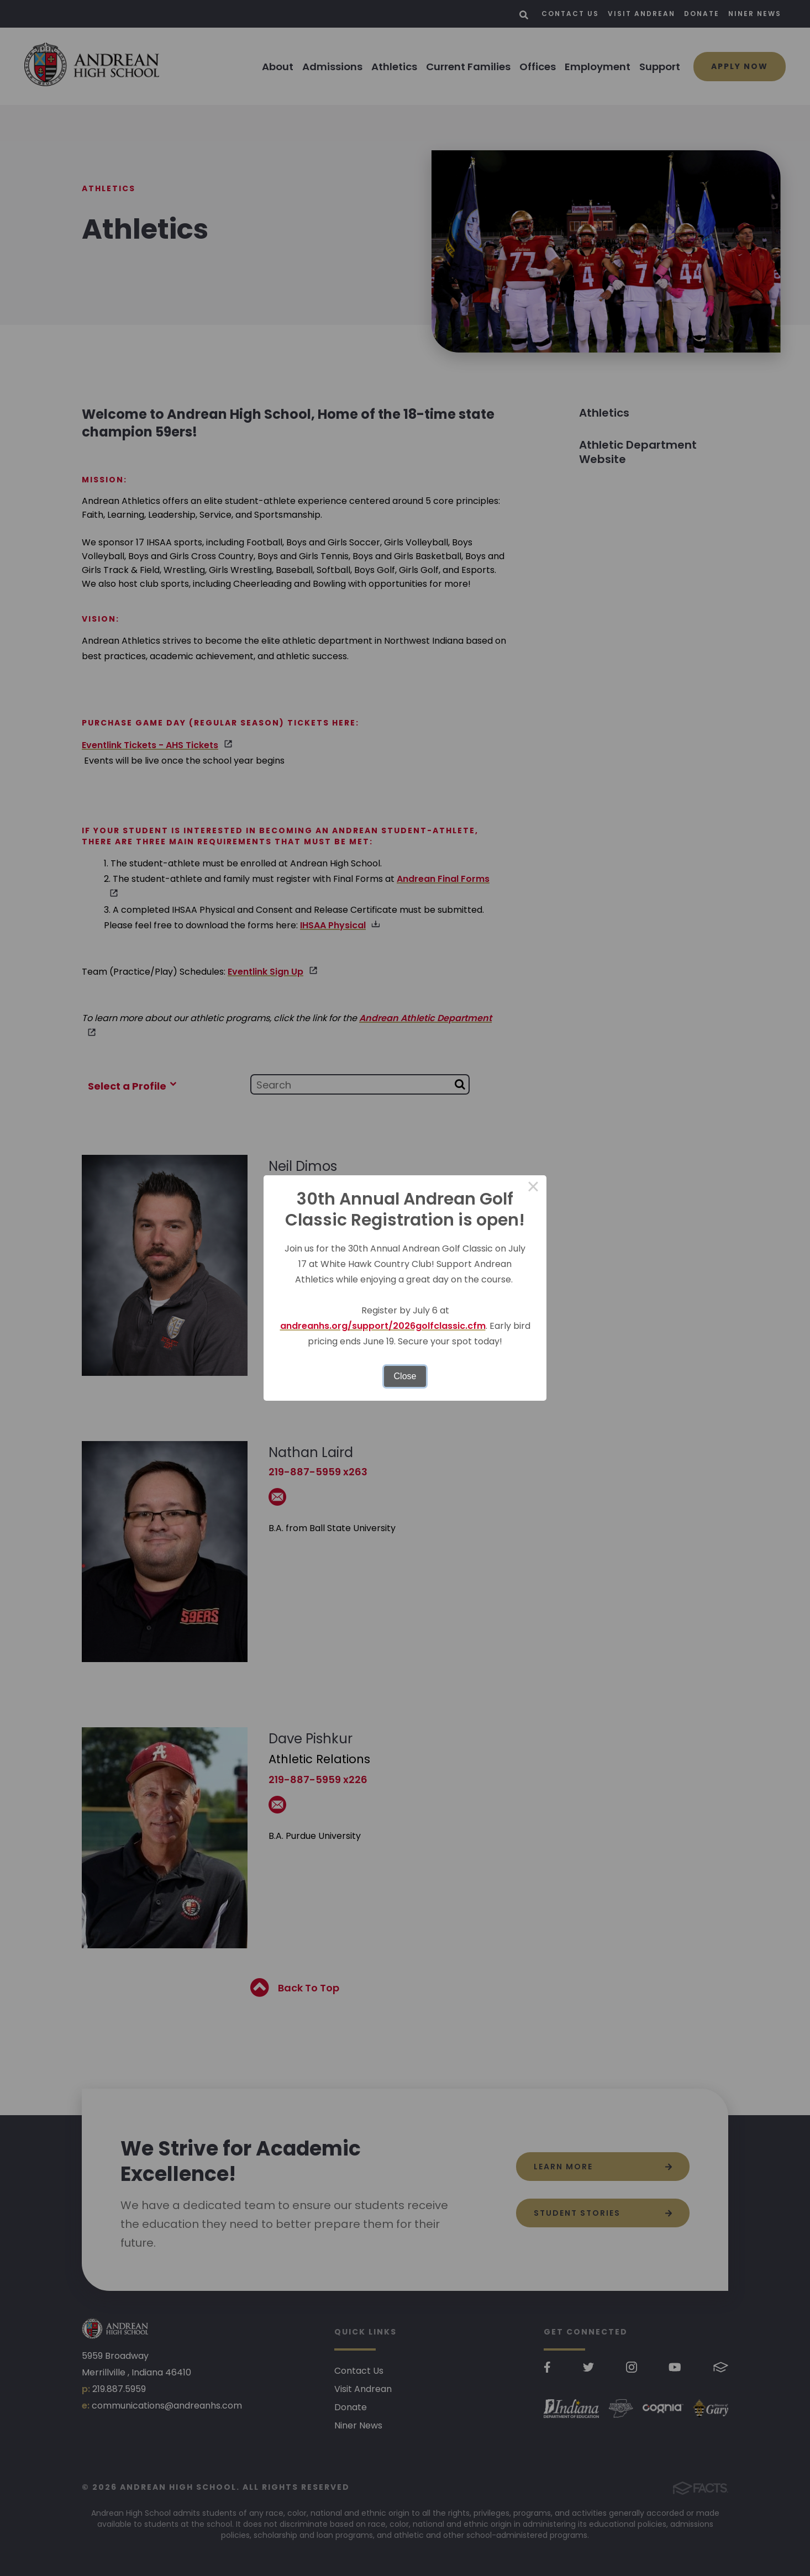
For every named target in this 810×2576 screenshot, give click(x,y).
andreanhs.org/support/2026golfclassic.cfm (383, 1325)
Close (405, 1376)
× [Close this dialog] (533, 1188)
